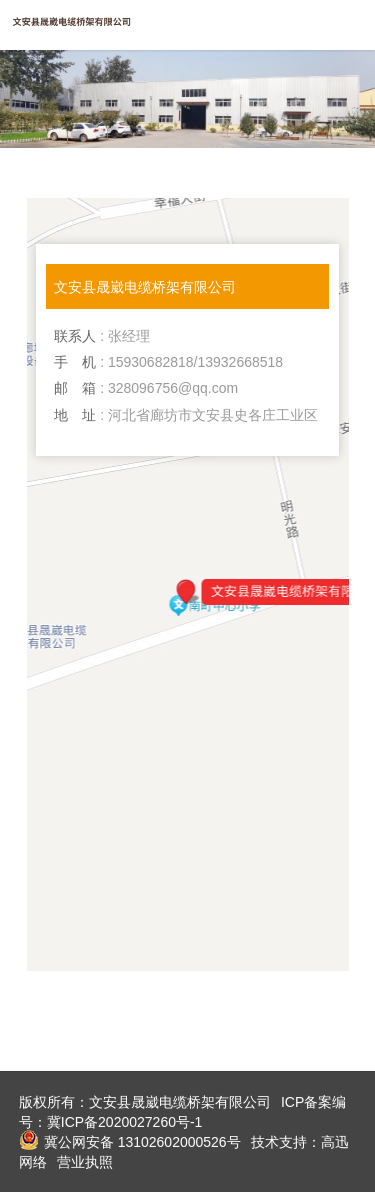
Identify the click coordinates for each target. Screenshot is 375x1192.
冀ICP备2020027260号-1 (125, 1122)
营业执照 (85, 1162)
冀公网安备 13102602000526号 (130, 1141)
